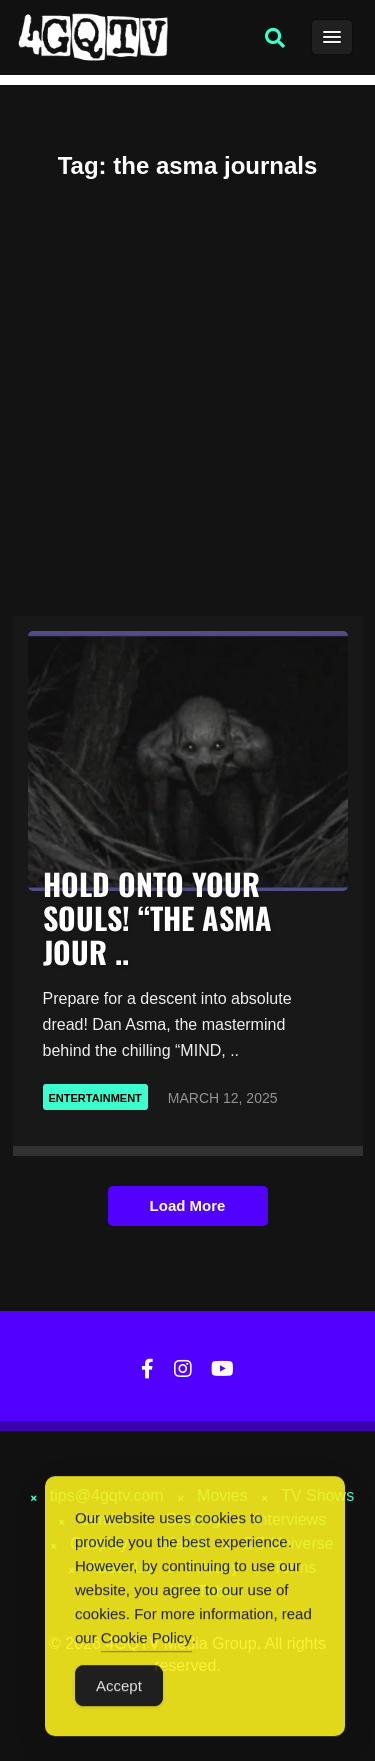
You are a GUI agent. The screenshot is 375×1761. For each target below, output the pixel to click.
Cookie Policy (146, 1641)
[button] (275, 38)
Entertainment (95, 1098)
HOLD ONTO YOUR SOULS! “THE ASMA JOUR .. (157, 917)
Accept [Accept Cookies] (119, 1689)
